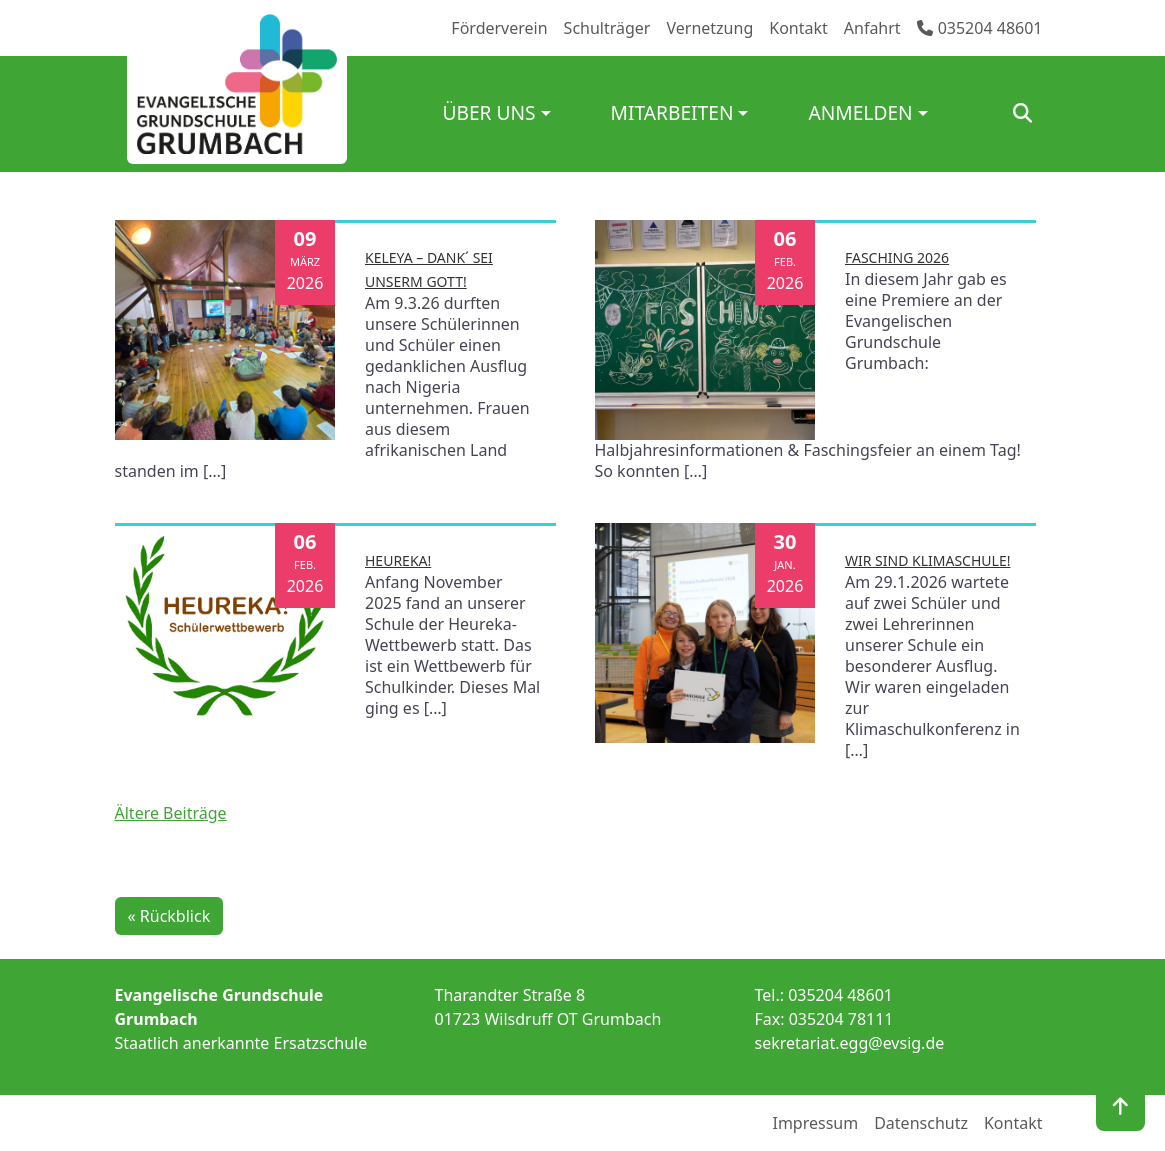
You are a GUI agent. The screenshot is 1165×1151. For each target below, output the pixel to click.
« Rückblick (169, 916)
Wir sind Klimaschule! (927, 560)
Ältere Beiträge (171, 813)
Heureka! (398, 560)
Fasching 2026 (897, 257)
